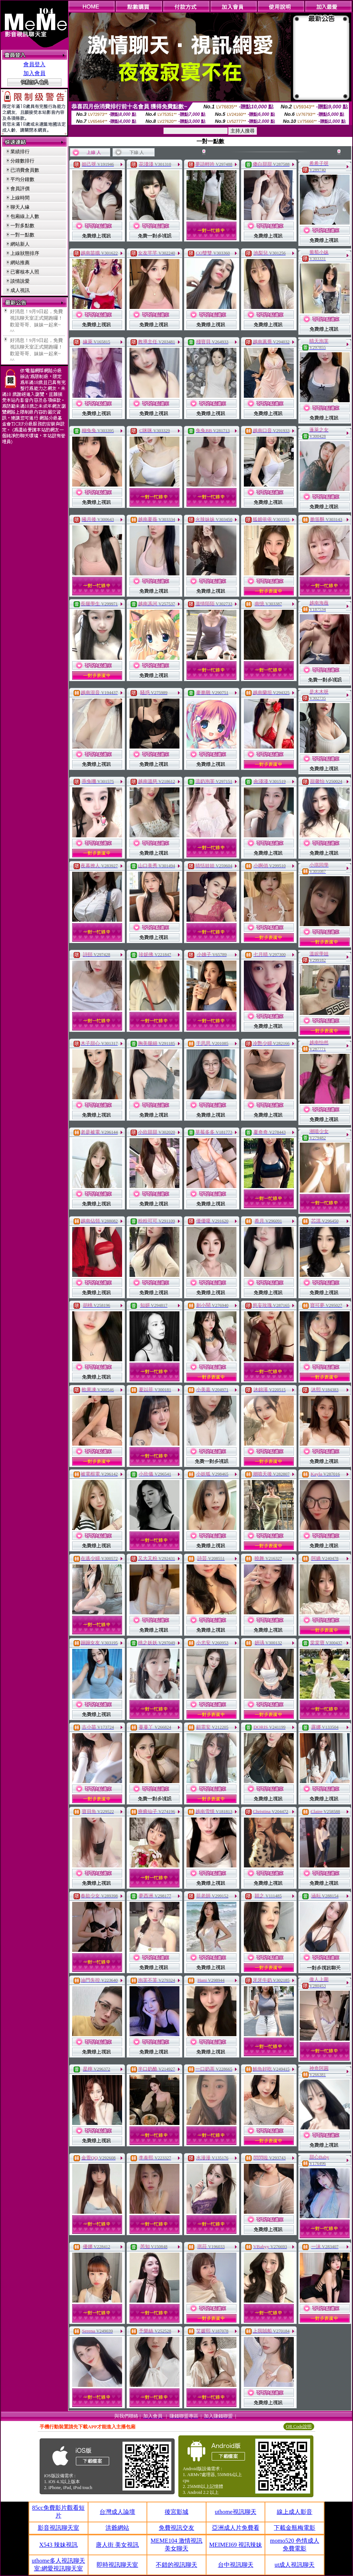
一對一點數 (22, 235)
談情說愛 (20, 281)
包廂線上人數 (24, 216)
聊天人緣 (20, 207)
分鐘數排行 (22, 161)
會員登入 (34, 64)
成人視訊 (20, 290)
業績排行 (20, 151)
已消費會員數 (24, 170)
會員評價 (20, 188)
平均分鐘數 (22, 179)
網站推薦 (20, 262)
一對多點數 (22, 225)
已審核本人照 (24, 272)
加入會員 (34, 73)
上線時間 (20, 198)
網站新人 (20, 244)
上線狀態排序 (24, 253)
